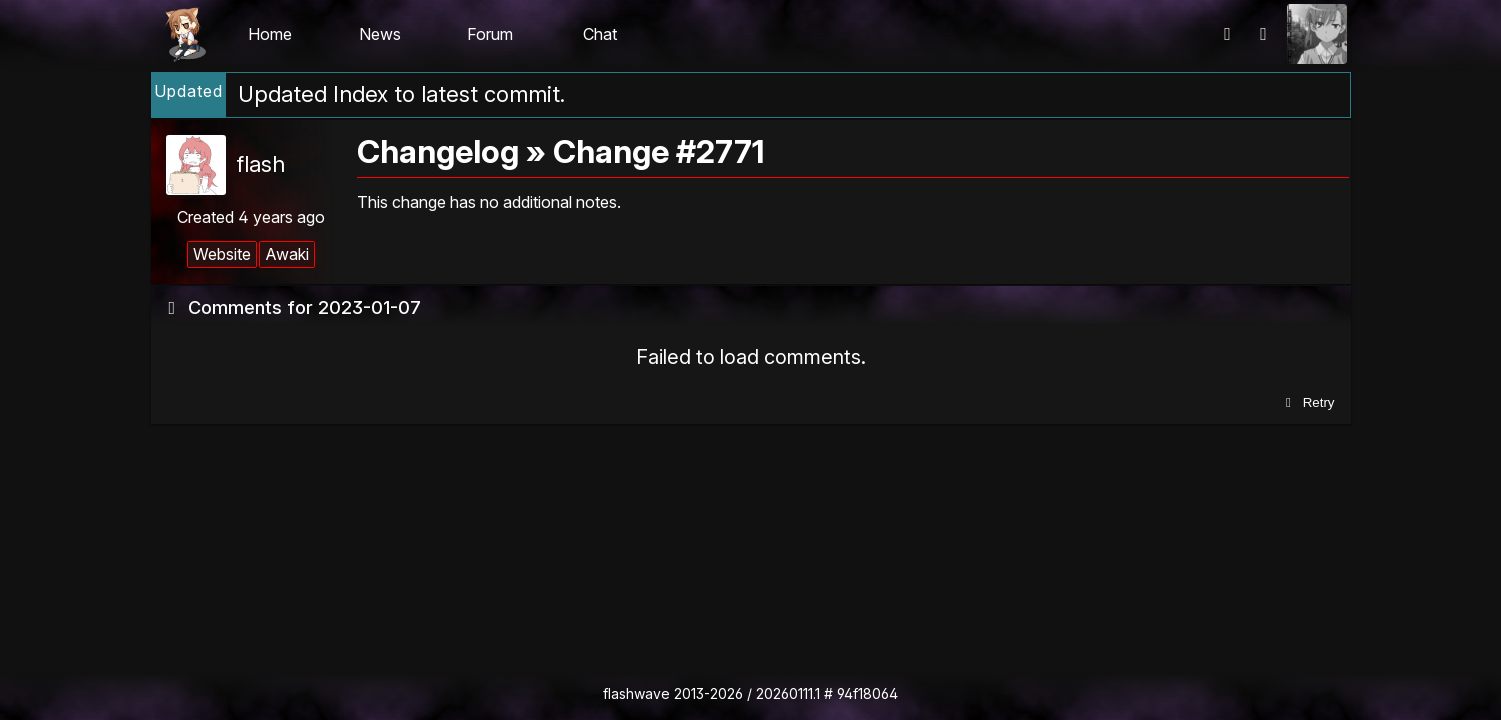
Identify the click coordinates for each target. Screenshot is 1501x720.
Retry (1307, 402)
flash (260, 164)
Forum (490, 34)
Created (251, 217)
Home (270, 34)
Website (222, 254)
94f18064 (867, 693)
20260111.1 (788, 693)
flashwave (636, 693)
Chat (600, 34)
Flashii (185, 34)
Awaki (287, 254)
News (380, 34)
